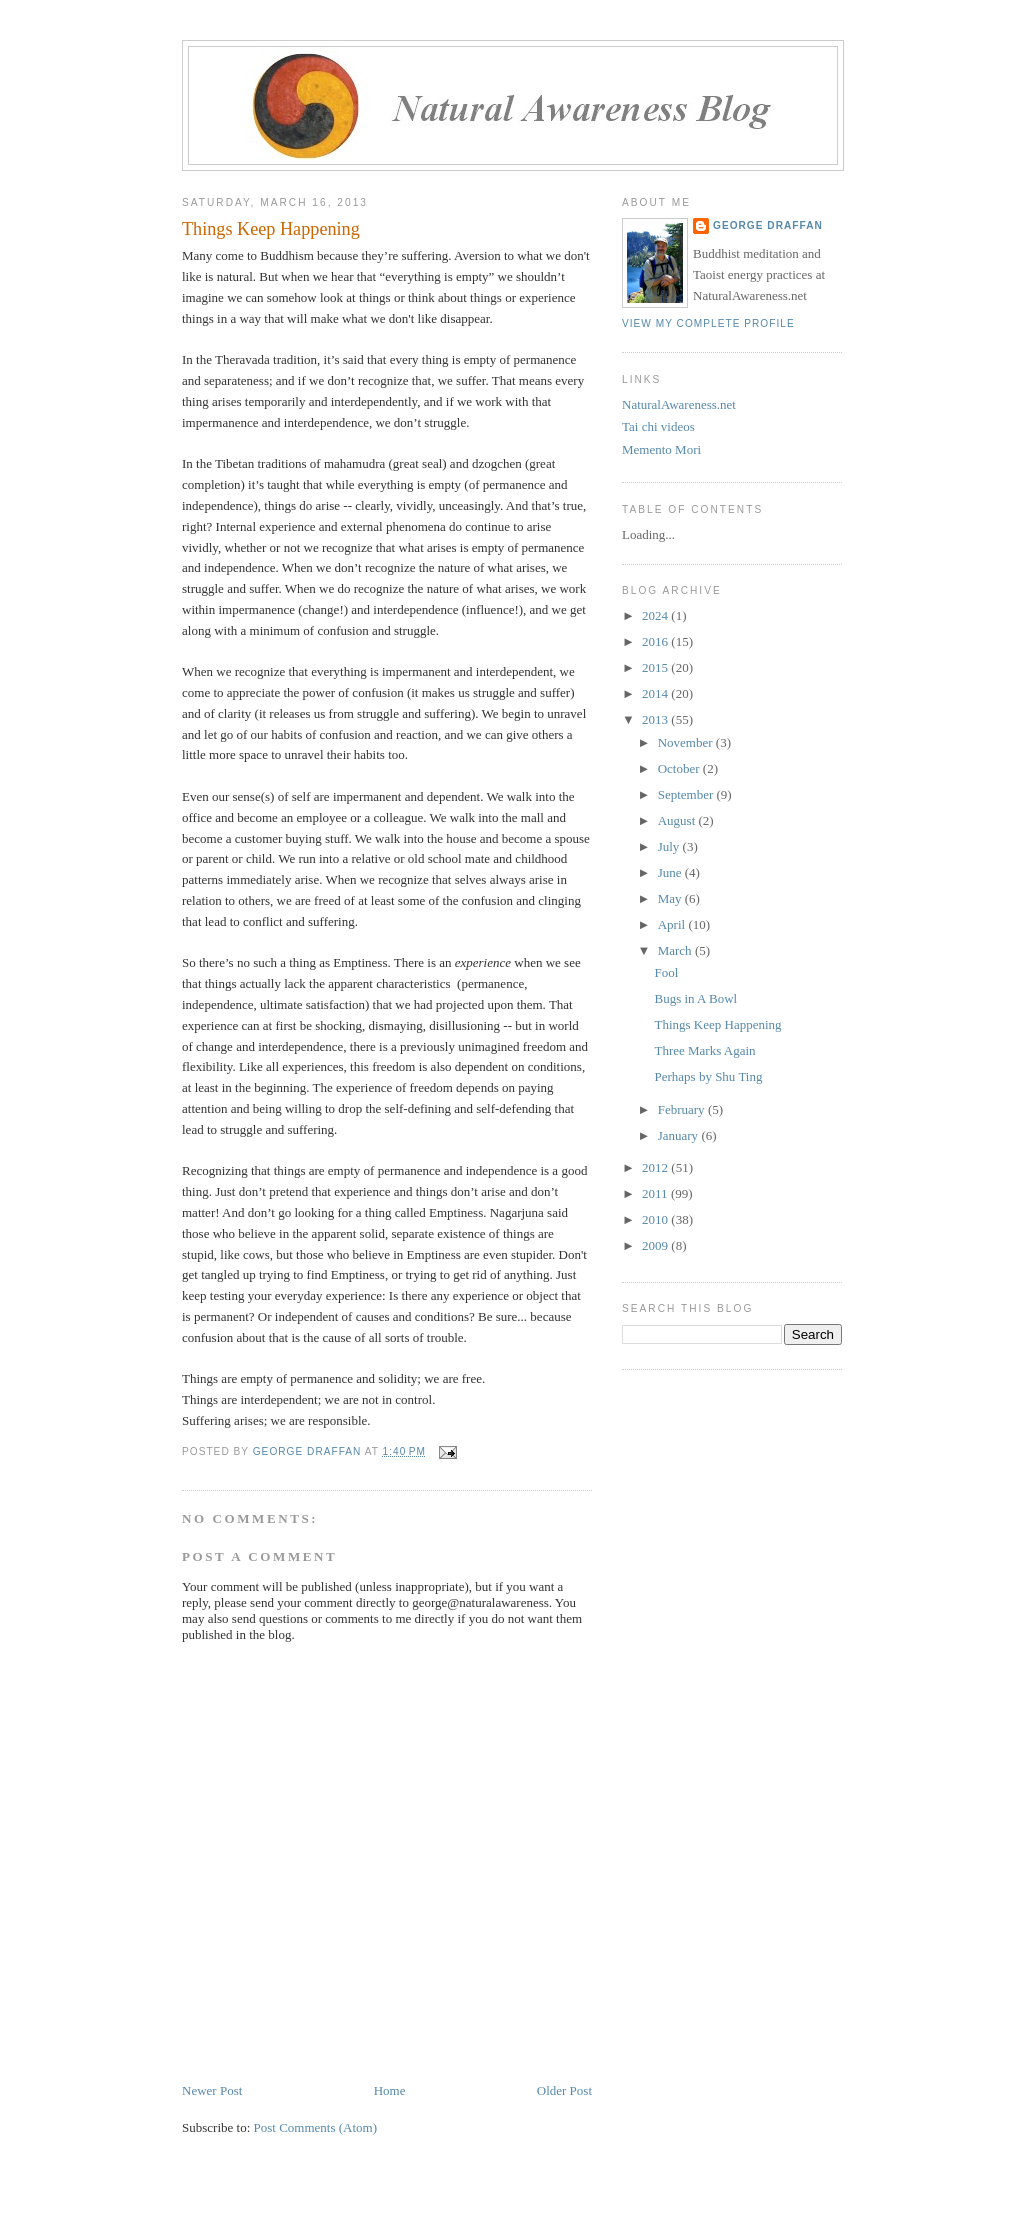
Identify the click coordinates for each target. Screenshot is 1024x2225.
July (670, 846)
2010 (656, 1219)
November (687, 742)
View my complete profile (708, 323)
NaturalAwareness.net (679, 404)
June (671, 872)
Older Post (564, 2090)
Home (390, 2090)
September (687, 794)
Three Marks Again (704, 1050)
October (680, 768)
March (676, 950)
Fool (666, 972)
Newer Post (212, 2090)
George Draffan (768, 225)
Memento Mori (661, 449)
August (678, 820)
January (680, 1135)
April (673, 924)
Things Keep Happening (717, 1024)
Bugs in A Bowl (695, 998)
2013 (656, 719)
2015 (656, 667)
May (671, 898)
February (683, 1109)
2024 (656, 615)
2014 (656, 693)
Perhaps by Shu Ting (708, 1076)
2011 (656, 1193)
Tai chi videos (658, 426)
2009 (656, 1245)
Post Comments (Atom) (316, 2127)
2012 (656, 1167)
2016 (656, 641)
